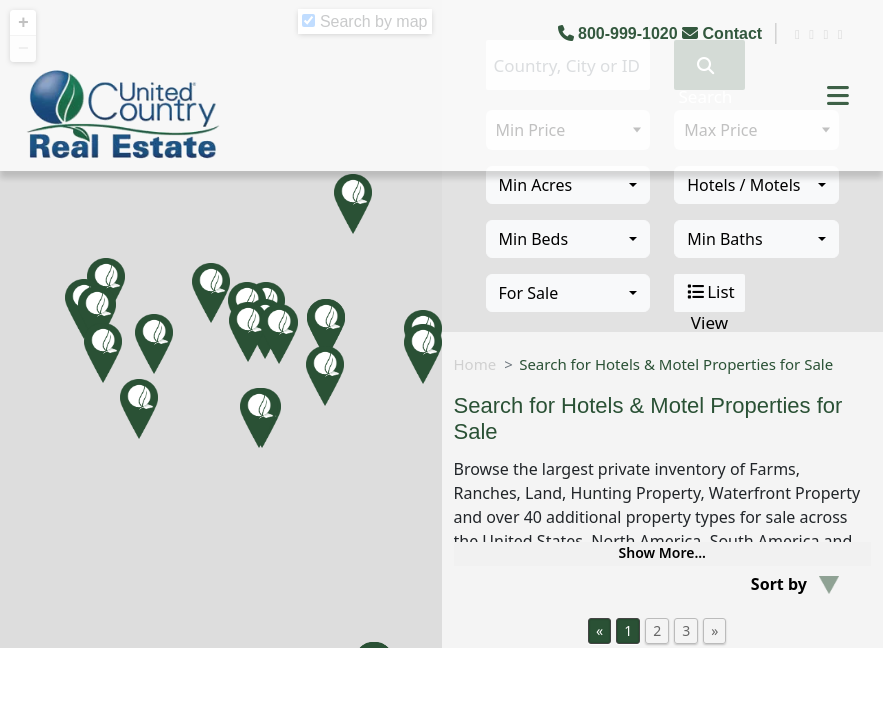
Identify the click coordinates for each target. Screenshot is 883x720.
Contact (724, 33)
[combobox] (568, 185)
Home (475, 364)
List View (709, 293)
